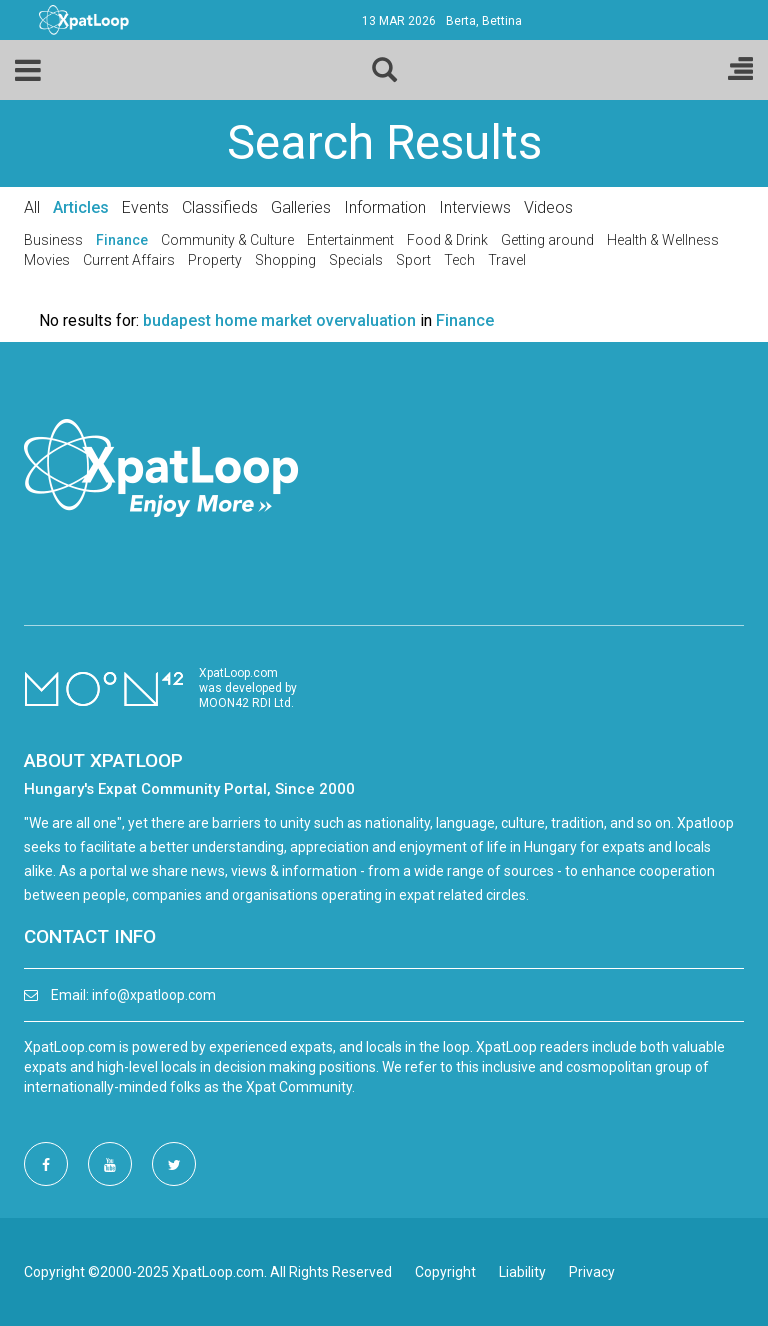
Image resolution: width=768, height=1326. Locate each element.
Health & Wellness (663, 240)
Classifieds (220, 207)
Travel (507, 260)
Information (385, 207)
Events (145, 207)
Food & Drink (447, 240)
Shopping (285, 260)
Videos (548, 207)
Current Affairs (129, 260)
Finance (122, 240)
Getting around (547, 240)
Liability (522, 1272)
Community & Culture (227, 240)
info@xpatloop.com (154, 995)
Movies (47, 260)
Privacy (592, 1272)
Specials (356, 260)
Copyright (445, 1272)
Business (53, 240)
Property (215, 260)
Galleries (301, 207)
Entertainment (350, 240)
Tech (459, 260)
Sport (413, 260)
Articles (81, 207)
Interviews (475, 207)
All (32, 207)
